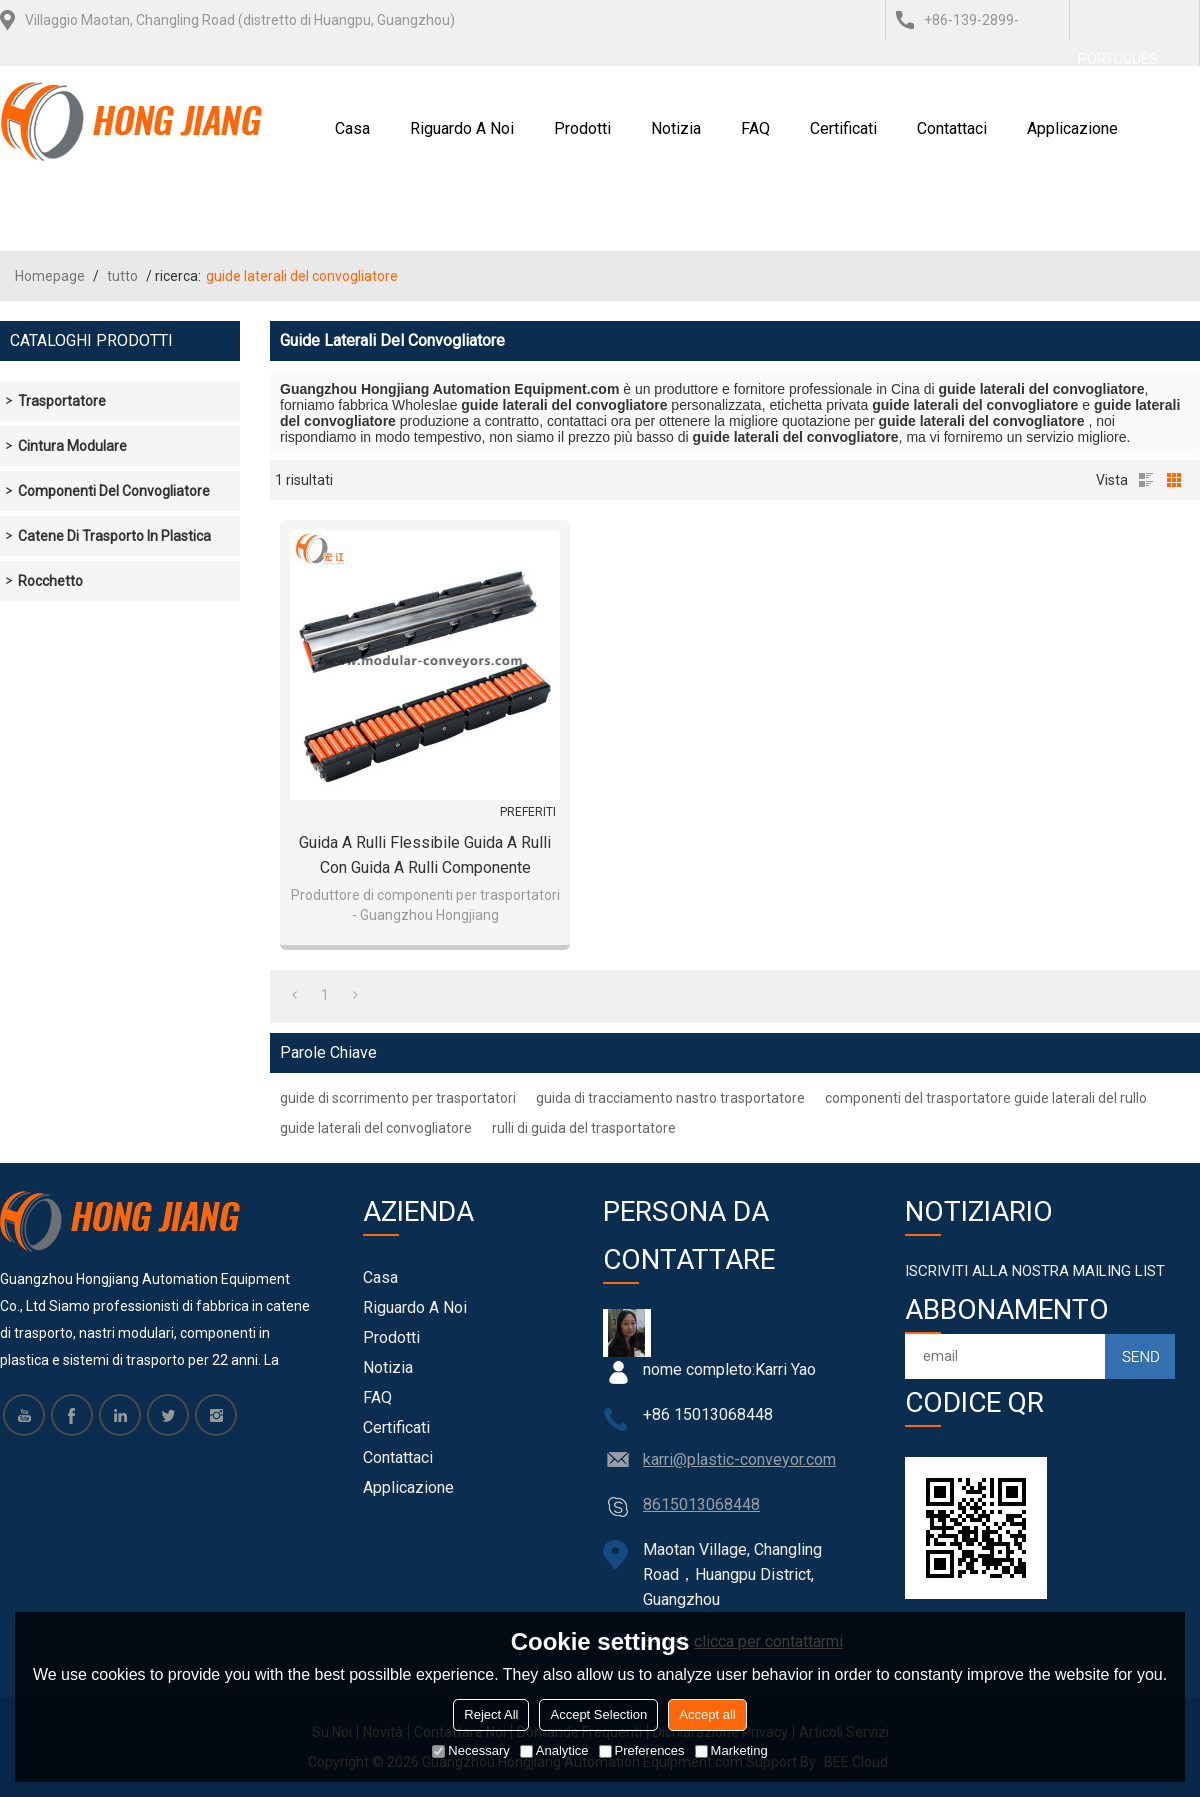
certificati (843, 128)
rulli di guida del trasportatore (584, 1128)
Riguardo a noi (462, 128)
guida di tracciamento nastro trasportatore (670, 1098)
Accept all (707, 1714)
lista (1146, 480)
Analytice (554, 1750)
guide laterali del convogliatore (376, 1128)
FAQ (755, 128)
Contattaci (952, 128)
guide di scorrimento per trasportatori (398, 1098)
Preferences (642, 1750)
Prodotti (582, 128)
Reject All (491, 1714)
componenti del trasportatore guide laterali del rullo (986, 1098)
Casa (352, 128)
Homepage (50, 276)
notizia (676, 128)
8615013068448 (701, 1504)
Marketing (731, 1750)
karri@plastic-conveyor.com (739, 1459)
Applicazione (1072, 128)
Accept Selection (598, 1714)
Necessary (470, 1750)
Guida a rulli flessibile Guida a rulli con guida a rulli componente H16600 (425, 856)
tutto (122, 276)
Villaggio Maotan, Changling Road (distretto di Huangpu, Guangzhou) (240, 20)
